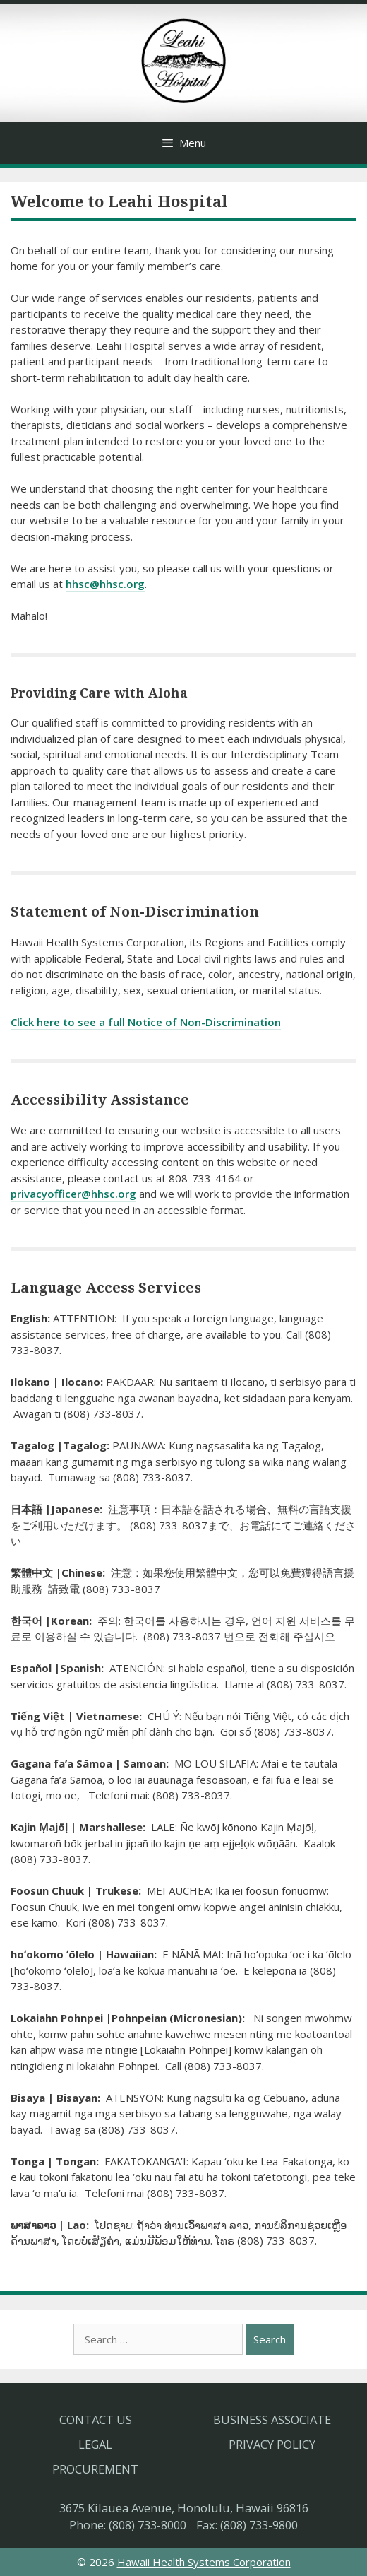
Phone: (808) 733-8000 (127, 2525)
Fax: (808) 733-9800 (247, 2525)
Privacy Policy (272, 2444)
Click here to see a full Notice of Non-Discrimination (146, 1022)
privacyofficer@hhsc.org (73, 1194)
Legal (95, 2444)
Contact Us (95, 2419)
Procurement (95, 2469)
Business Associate (272, 2419)
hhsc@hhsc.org (105, 584)
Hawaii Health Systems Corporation (204, 2562)
